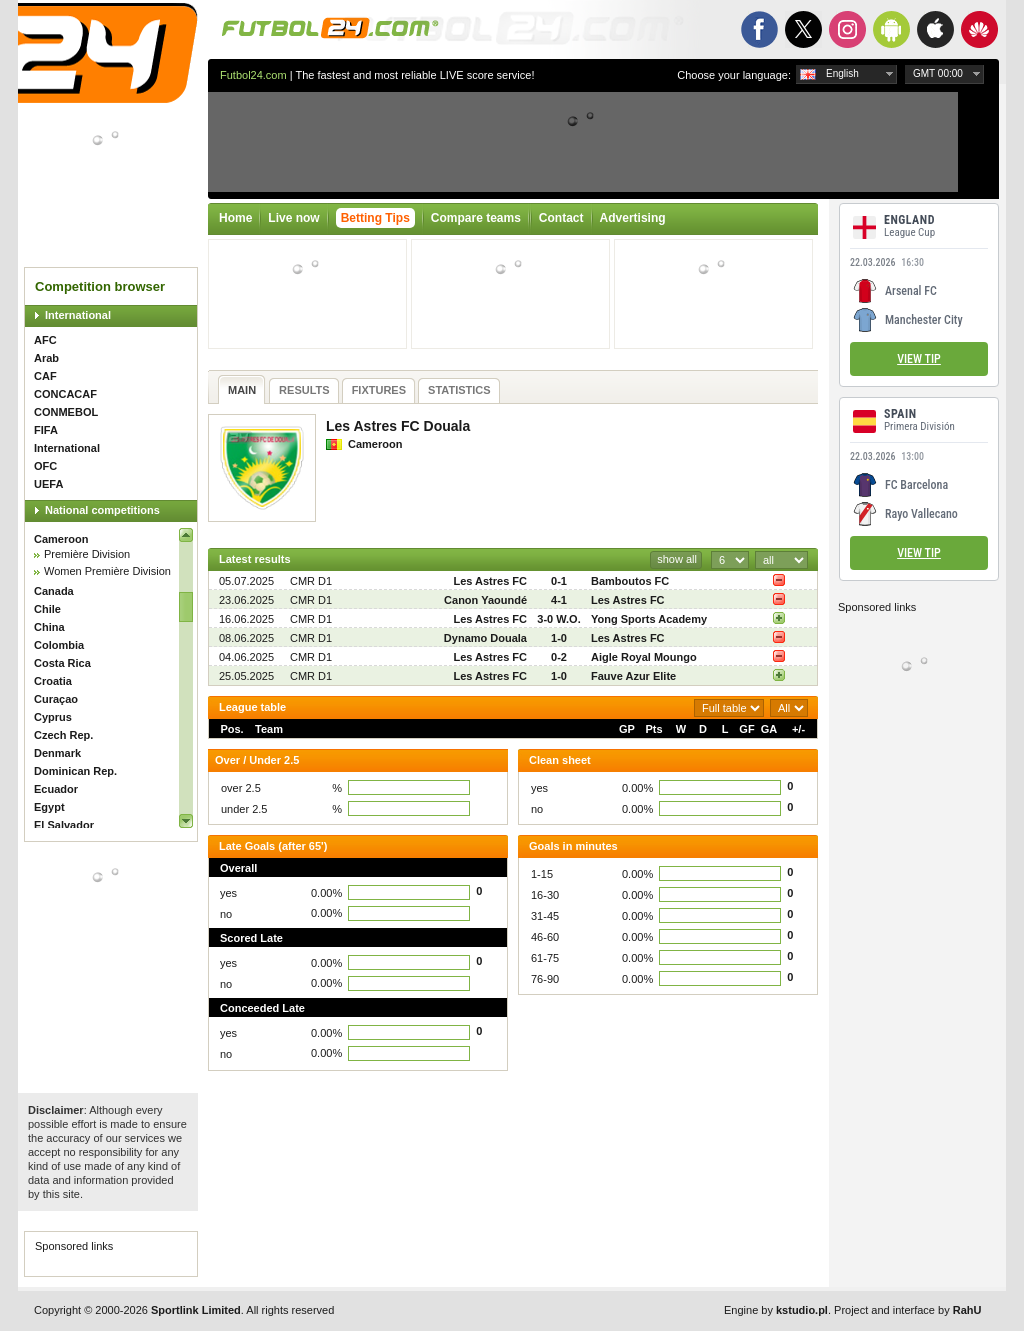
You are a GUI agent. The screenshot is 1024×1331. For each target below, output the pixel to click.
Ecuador (56, 789)
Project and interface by (907, 1310)
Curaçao (56, 699)
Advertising (633, 218)
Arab (46, 358)
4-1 (559, 600)
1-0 (559, 638)
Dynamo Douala (485, 638)
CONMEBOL (66, 412)
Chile (47, 609)
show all (677, 559)
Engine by (776, 1310)
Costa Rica (62, 663)
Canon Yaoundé (485, 600)
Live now (293, 218)
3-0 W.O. (558, 619)
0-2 (559, 657)
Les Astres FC (490, 581)
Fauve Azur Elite (633, 676)
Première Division (87, 554)
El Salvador (64, 825)
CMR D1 (311, 581)
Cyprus (53, 717)
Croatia (53, 681)
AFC (45, 340)
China (49, 627)
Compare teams (476, 218)
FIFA (46, 430)
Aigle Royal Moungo (644, 657)
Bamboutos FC (630, 581)
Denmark (57, 753)
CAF (45, 376)
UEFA (48, 484)
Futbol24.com (253, 75)
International (78, 315)
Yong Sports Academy (649, 619)
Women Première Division (107, 571)
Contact (561, 218)
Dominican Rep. (75, 771)
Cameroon (61, 539)
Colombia (59, 645)
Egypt (49, 807)
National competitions (102, 510)
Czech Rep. (63, 735)
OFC (45, 466)
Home (235, 218)
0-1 (559, 581)
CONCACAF (65, 394)
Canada (54, 591)
